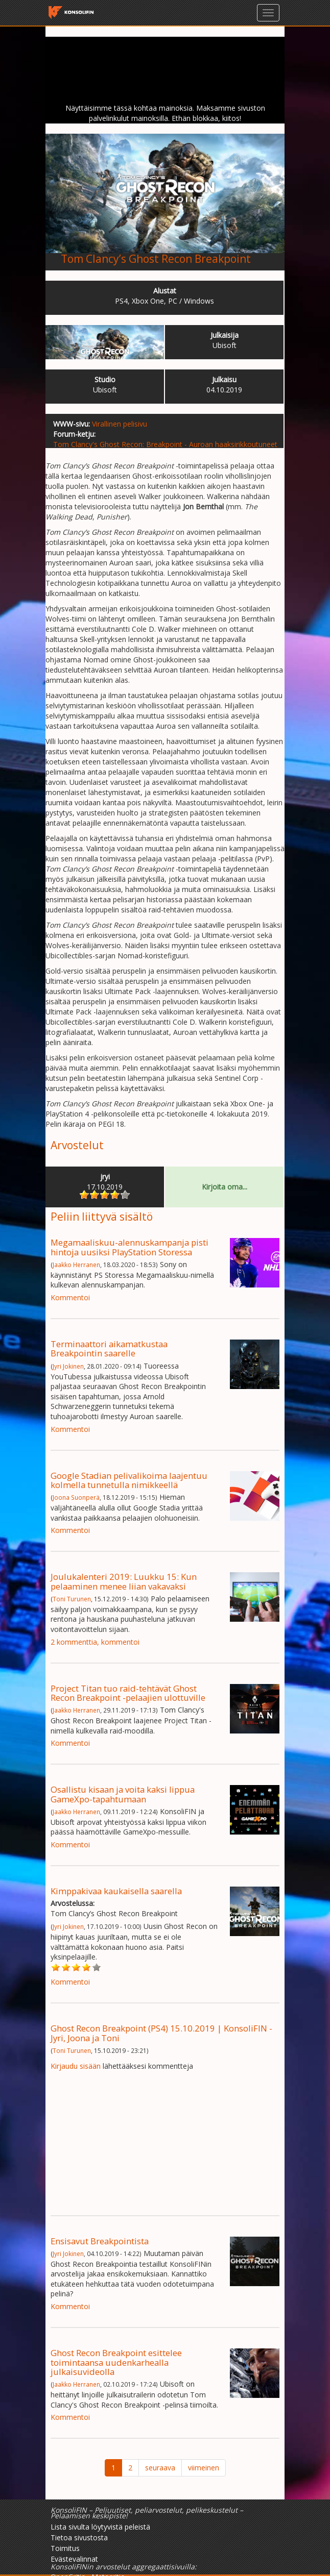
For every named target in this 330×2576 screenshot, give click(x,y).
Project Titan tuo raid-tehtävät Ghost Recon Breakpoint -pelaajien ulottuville (128, 1692)
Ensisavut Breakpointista (100, 2241)
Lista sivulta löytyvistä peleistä (100, 2527)
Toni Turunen (72, 1599)
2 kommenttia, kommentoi (95, 1642)
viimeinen (203, 2467)
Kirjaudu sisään (76, 2066)
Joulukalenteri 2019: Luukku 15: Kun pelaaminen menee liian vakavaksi (124, 1581)
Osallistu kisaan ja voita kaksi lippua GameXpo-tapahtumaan (123, 1794)
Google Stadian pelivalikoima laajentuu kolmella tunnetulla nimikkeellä (129, 1480)
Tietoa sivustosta (79, 2537)
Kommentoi (70, 1297)
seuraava (160, 2467)
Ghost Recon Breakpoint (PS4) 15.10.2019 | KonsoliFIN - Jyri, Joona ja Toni (161, 2032)
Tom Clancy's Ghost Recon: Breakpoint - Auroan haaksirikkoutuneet (165, 444)
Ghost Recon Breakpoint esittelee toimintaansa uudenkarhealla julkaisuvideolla (116, 2362)
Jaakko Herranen (76, 1264)
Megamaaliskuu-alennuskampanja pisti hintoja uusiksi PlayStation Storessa (129, 1246)
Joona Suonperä (76, 1497)
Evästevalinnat (74, 2559)
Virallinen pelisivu (119, 424)
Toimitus (65, 2548)
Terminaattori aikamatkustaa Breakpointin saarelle (109, 1348)
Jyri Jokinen (68, 1366)
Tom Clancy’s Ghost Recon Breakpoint (156, 259)
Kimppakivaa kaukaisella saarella (116, 1891)
